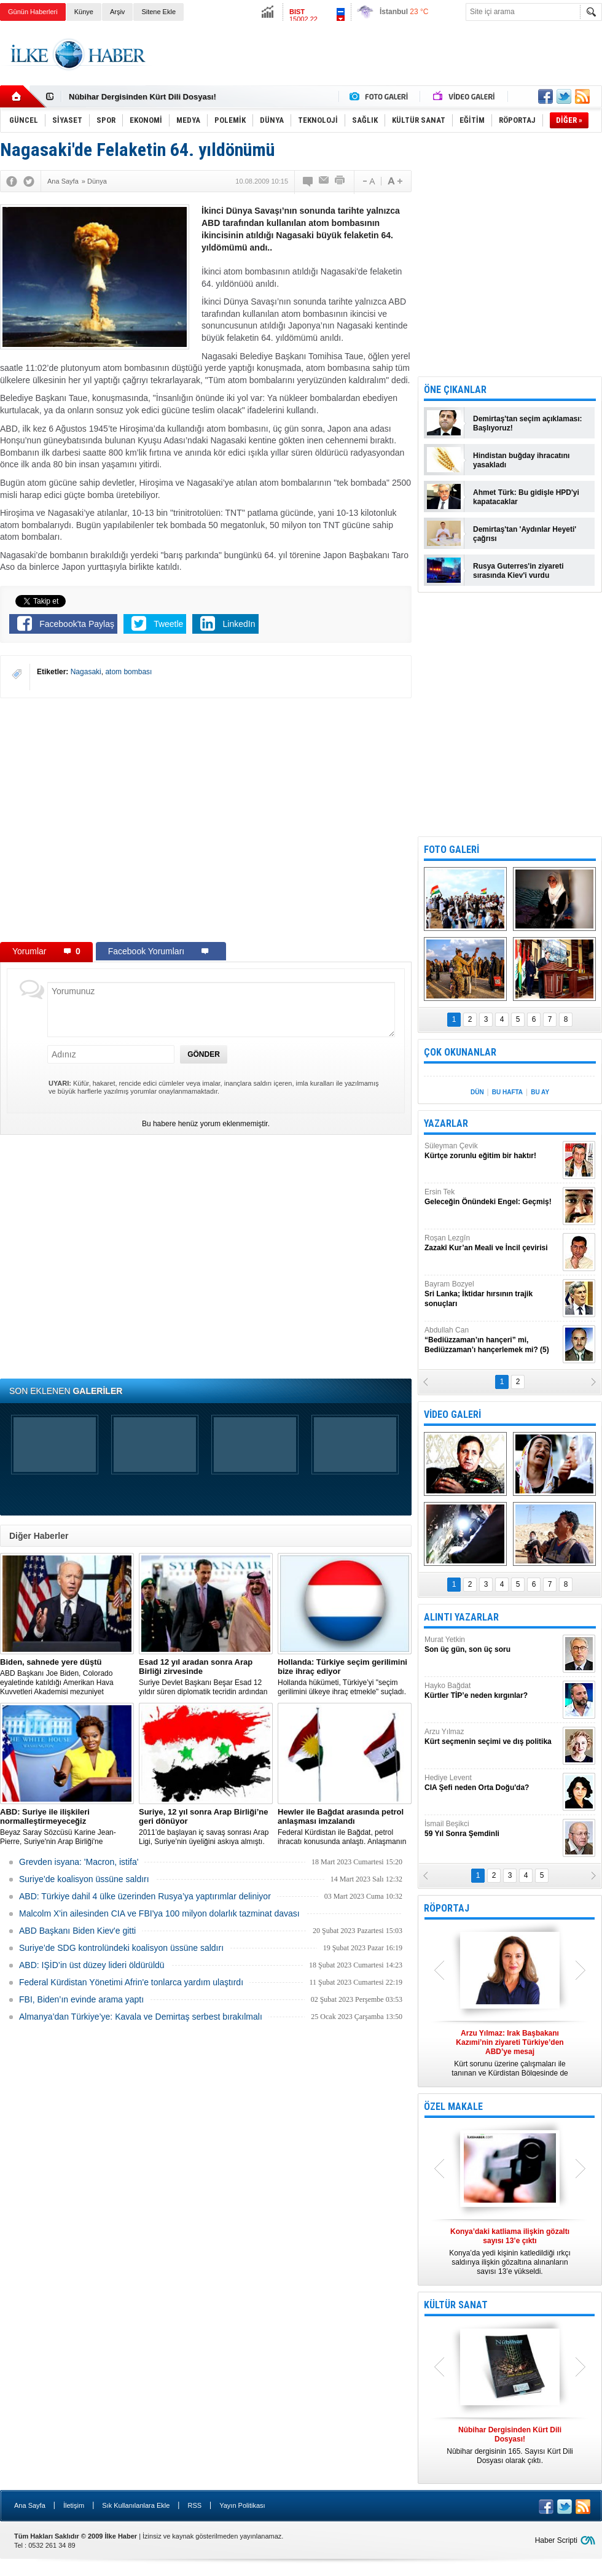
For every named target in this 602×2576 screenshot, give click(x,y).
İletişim (73, 2505)
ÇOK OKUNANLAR (460, 1052)
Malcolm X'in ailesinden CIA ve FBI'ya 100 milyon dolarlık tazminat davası (159, 1913)
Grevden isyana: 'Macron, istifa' (78, 1862)
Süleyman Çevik (492, 1151)
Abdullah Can (492, 1340)
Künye (83, 11)
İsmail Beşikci (492, 1829)
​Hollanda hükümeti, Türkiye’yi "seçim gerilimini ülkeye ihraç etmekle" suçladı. (345, 1676)
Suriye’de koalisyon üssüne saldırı (84, 1879)
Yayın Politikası (242, 2505)
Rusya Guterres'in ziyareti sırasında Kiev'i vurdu (518, 571)
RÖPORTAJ (446, 1908)
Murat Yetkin (492, 1644)
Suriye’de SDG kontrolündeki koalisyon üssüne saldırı (121, 1948)
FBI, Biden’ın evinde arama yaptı (81, 1999)
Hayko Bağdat (492, 1690)
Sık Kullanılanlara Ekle (136, 2505)
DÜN (477, 1092)
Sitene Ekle (158, 11)
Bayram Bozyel (492, 1294)
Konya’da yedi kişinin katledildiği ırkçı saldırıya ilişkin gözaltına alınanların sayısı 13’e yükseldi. (510, 2251)
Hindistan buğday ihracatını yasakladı (521, 460)
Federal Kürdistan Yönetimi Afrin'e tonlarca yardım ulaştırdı (131, 1982)
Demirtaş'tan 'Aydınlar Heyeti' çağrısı (524, 534)
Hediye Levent (492, 1782)
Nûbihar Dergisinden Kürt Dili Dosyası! (142, 96)
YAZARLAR (446, 1123)
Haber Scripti (556, 2540)
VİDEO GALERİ (452, 1414)
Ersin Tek (492, 1197)
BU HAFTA (507, 1092)
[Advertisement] (378, 64)
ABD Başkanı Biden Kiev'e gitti (77, 1931)
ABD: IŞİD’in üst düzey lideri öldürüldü (92, 1965)
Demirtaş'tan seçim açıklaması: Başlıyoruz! (527, 423)
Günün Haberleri (33, 11)
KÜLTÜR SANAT (456, 2305)
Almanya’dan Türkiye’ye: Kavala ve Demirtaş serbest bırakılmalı (140, 2016)
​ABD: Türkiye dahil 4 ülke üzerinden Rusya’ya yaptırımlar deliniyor (145, 1896)
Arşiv (117, 11)
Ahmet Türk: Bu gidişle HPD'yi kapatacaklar (526, 497)
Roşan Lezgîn (492, 1243)
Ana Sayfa (29, 2505)
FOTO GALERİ (451, 849)
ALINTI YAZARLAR (461, 1617)
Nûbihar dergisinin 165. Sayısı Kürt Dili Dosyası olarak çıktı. (510, 2445)
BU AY (540, 1092)
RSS (194, 2505)
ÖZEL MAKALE (453, 2106)
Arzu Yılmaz (492, 1736)
